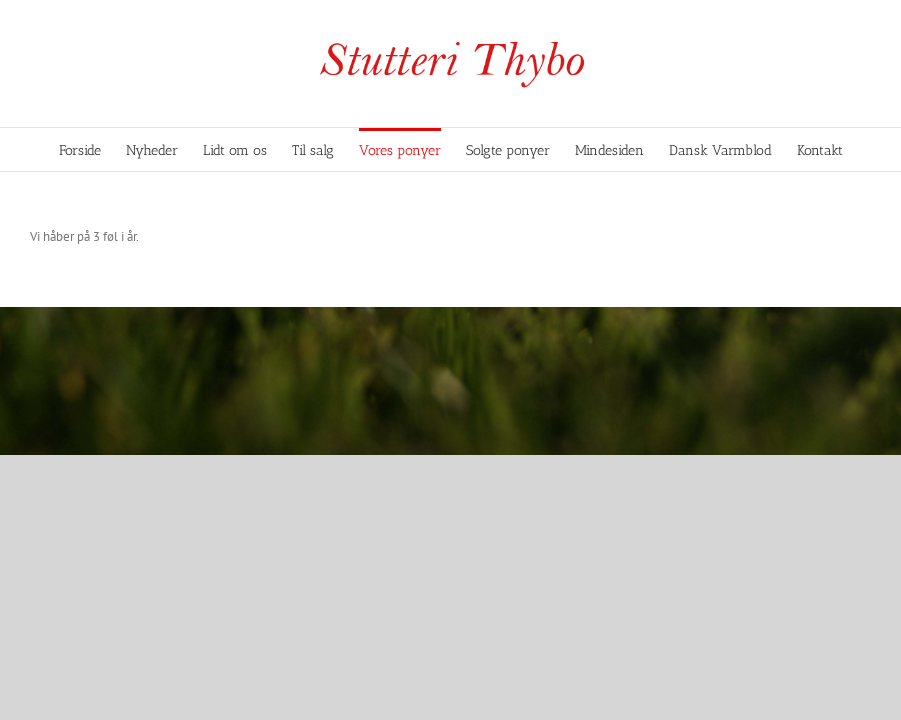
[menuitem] (92, 149)
